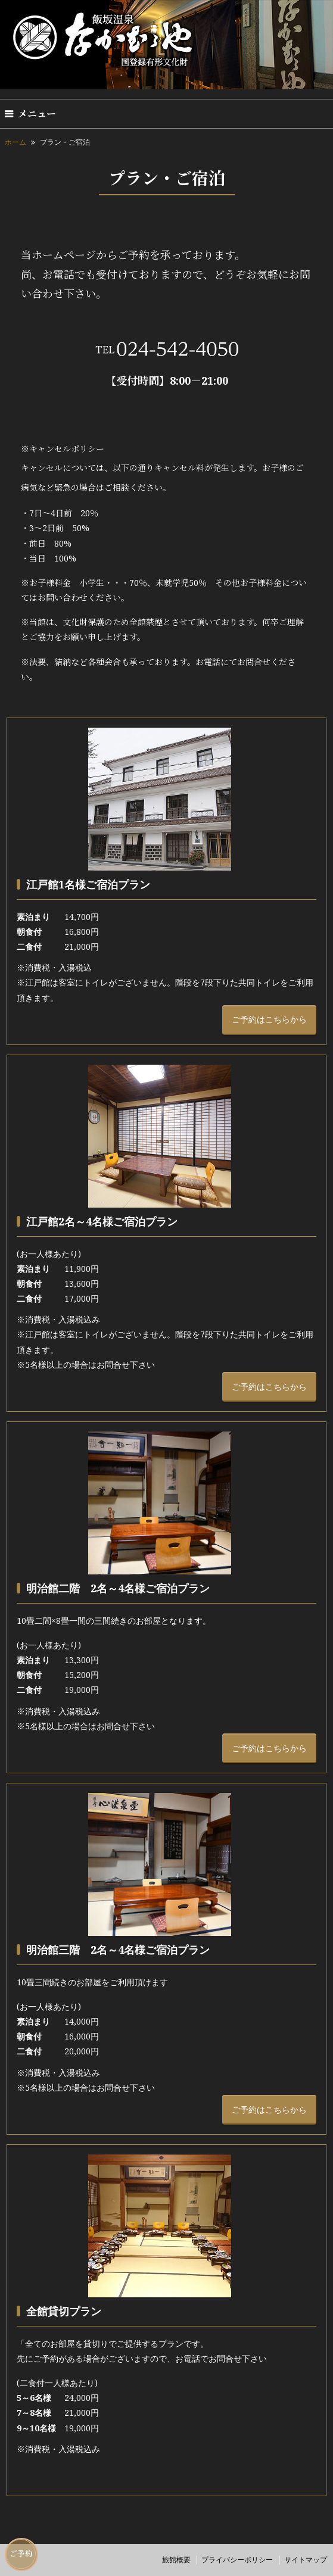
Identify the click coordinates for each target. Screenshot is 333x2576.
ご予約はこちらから (269, 1019)
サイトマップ (305, 2560)
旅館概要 (176, 2560)
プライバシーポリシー (237, 2560)
